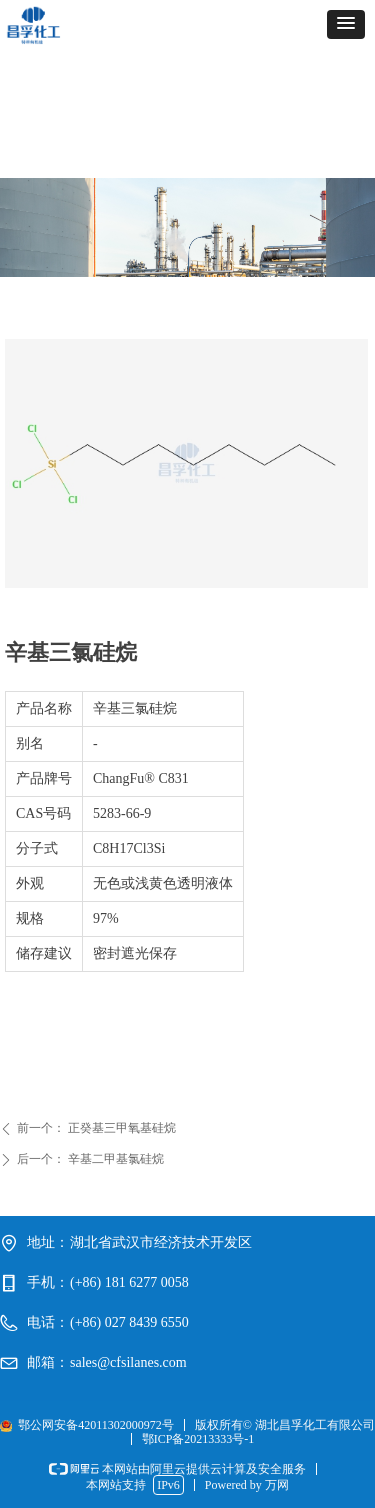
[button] (346, 24)
